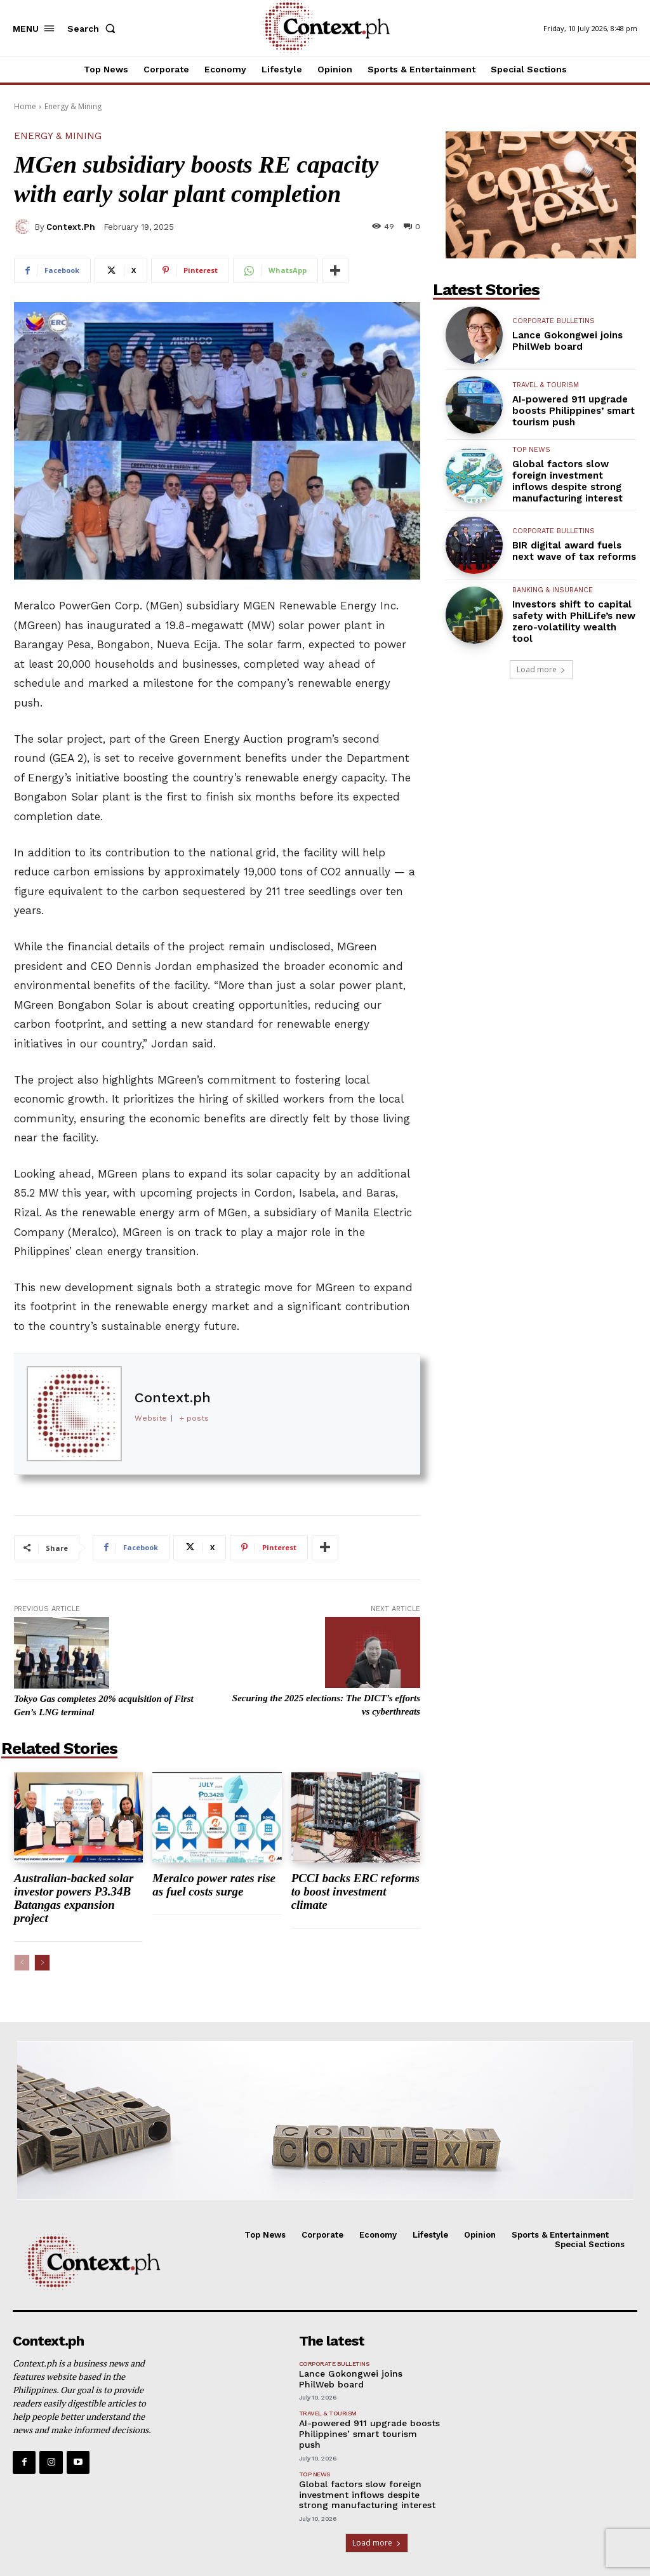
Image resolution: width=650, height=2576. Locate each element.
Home (25, 106)
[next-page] (42, 1963)
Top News (531, 449)
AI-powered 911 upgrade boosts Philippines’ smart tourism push (573, 411)
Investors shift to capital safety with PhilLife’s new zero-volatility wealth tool (573, 621)
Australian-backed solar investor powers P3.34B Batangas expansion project (73, 1898)
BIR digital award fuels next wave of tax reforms (574, 551)
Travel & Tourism (545, 385)
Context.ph (70, 227)
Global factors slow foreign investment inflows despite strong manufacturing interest (569, 481)
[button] (94, 28)
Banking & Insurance (552, 590)
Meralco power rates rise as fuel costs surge (213, 1884)
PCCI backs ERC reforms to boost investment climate (355, 1891)
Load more (541, 669)
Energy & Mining (73, 106)
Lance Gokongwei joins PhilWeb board (567, 340)
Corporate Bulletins (553, 320)
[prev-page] (22, 1963)
